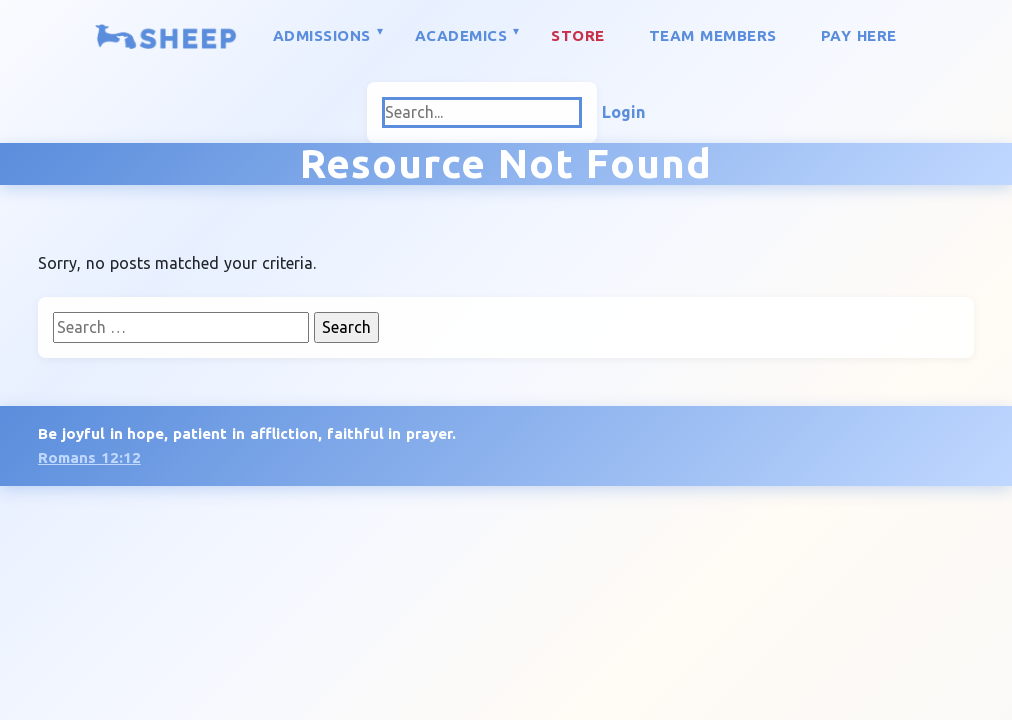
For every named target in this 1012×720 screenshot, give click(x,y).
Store (578, 35)
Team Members (713, 35)
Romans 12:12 (89, 457)
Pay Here (859, 35)
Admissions (322, 35)
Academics (461, 35)
